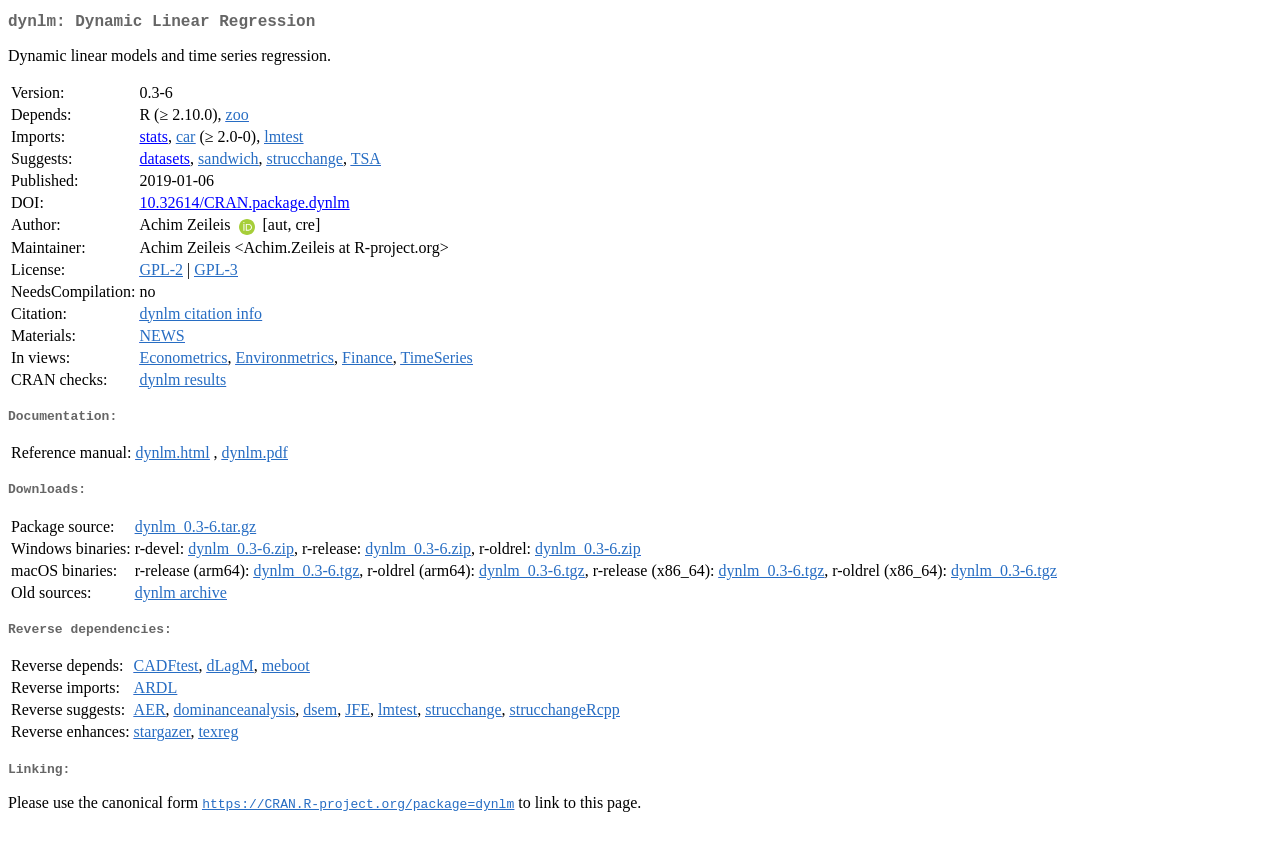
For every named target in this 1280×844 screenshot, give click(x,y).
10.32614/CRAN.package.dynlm (244, 206)
